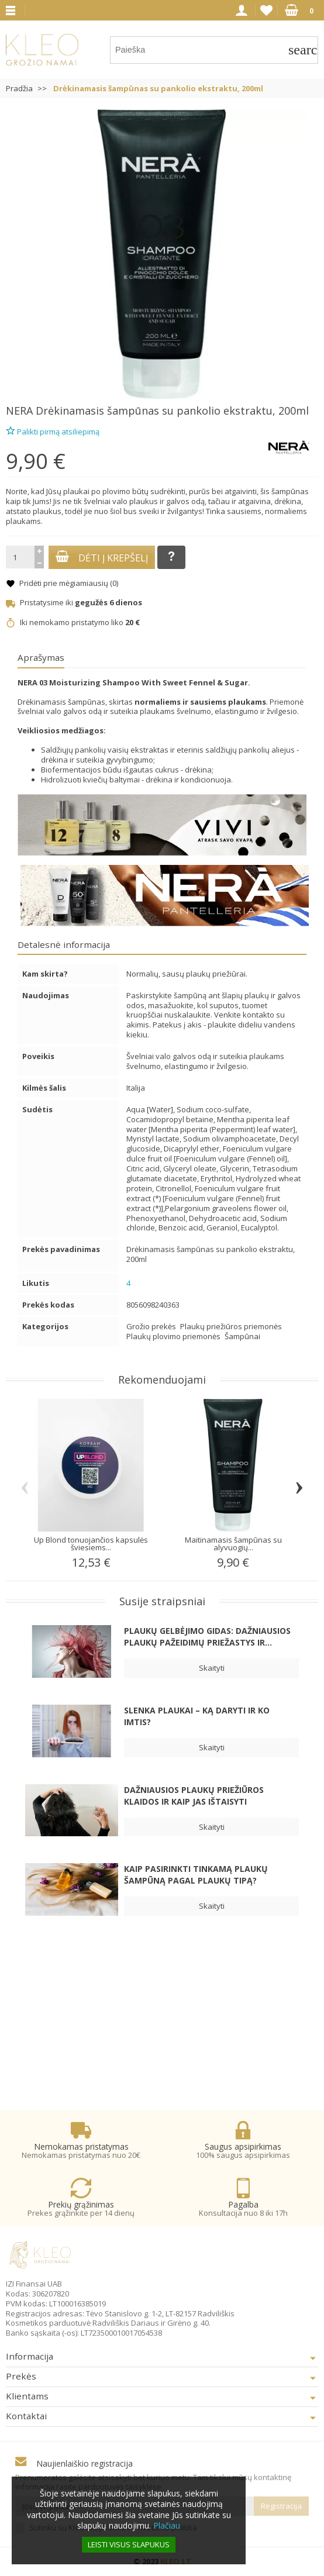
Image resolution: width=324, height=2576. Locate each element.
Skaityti (212, 1668)
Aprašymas (41, 657)
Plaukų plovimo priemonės (174, 1336)
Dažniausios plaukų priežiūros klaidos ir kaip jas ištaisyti (194, 1795)
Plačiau (166, 2525)
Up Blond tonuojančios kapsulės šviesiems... (91, 1543)
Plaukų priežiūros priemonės (231, 1326)
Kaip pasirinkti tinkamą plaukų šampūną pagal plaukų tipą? (196, 1874)
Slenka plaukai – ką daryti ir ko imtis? (197, 1716)
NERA (19, 411)
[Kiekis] (20, 557)
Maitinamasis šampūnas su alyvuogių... (233, 1543)
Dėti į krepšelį (102, 557)
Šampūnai (242, 1336)
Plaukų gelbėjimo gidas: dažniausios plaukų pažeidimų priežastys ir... (207, 1636)
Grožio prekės (152, 1326)
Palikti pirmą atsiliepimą (52, 430)
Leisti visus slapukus (129, 2544)
